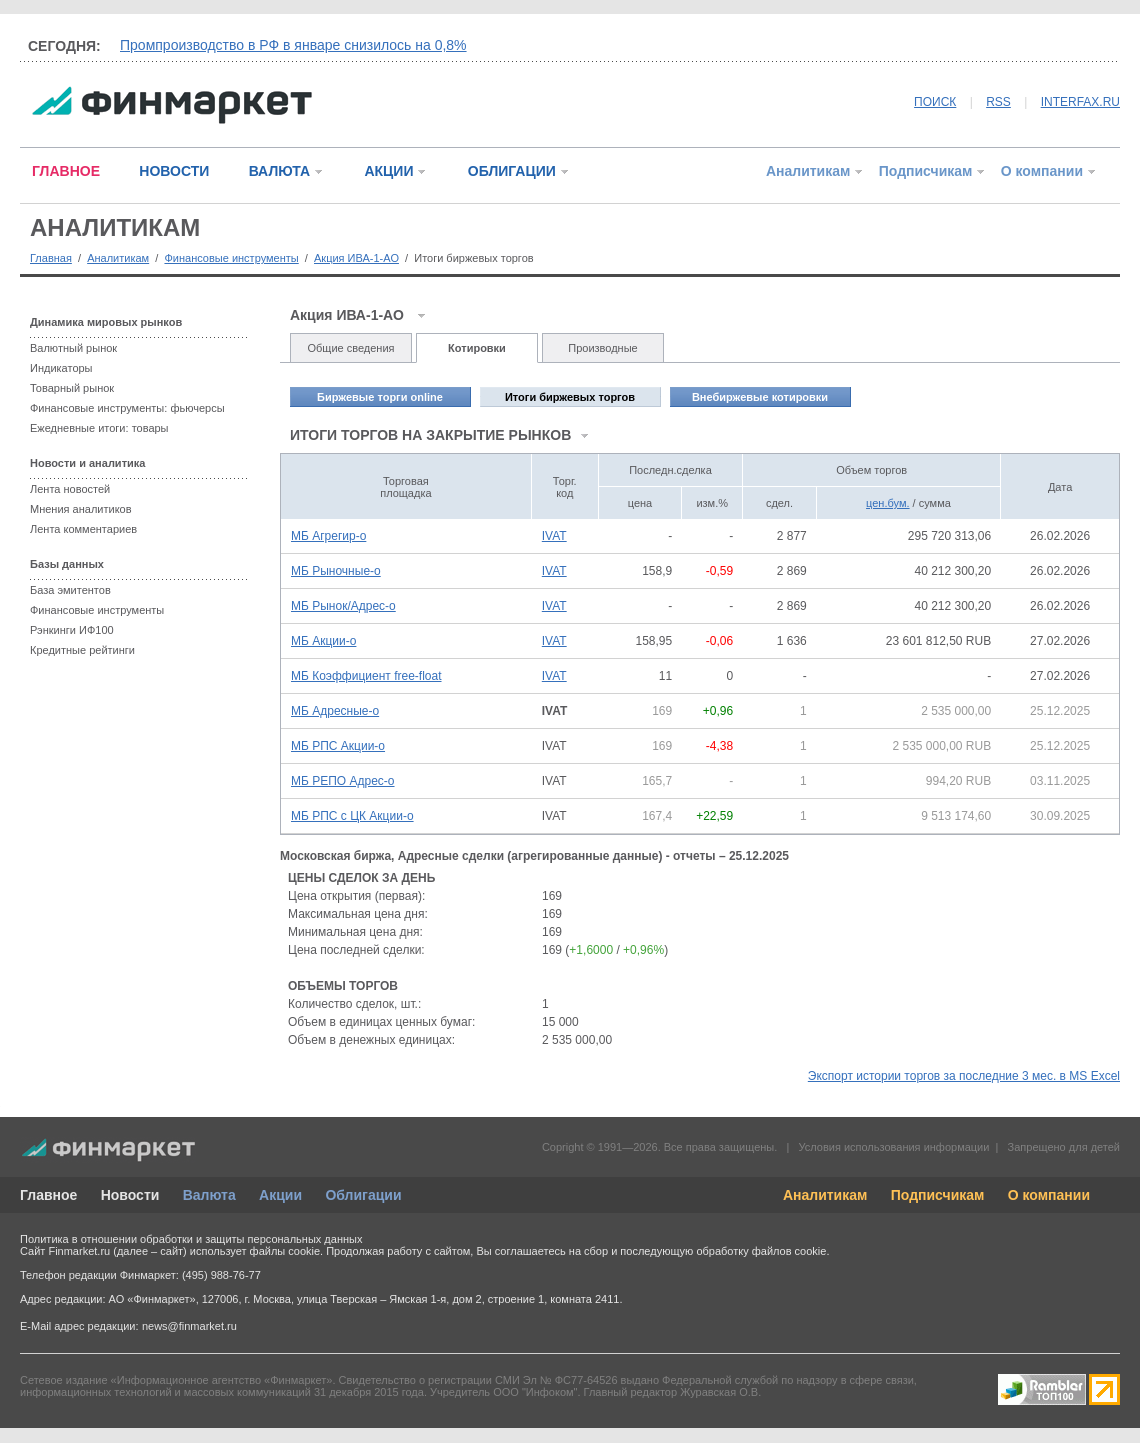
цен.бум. (887, 503)
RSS (998, 102)
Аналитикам (808, 171)
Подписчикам (926, 171)
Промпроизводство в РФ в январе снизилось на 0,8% (293, 45)
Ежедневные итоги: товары (99, 428)
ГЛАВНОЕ (66, 171)
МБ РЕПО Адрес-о (343, 781)
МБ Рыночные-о (336, 571)
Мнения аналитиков (81, 509)
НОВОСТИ (174, 171)
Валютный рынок (73, 348)
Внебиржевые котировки (760, 397)
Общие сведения (350, 348)
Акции (280, 1195)
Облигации (363, 1195)
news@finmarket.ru (189, 1326)
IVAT (554, 536)
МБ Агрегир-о (328, 536)
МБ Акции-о (323, 641)
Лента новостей (70, 489)
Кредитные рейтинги (82, 650)
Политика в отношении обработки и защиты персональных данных (191, 1239)
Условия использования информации (893, 1147)
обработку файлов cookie (761, 1251)
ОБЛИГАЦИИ (512, 171)
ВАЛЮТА (279, 171)
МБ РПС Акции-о (338, 746)
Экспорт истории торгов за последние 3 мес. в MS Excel (964, 1076)
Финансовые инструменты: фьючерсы (127, 408)
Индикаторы (61, 368)
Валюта (209, 1195)
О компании (1042, 171)
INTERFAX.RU (1080, 102)
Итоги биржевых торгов (570, 397)
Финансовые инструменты (231, 258)
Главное (48, 1195)
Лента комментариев (83, 529)
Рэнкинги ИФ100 (72, 630)
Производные (602, 348)
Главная (51, 258)
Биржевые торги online (380, 397)
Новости (130, 1195)
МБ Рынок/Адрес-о (343, 606)
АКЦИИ (388, 171)
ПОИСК (935, 102)
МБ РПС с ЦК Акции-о (352, 816)
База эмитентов (70, 590)
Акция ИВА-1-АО (356, 258)
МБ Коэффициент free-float (366, 676)
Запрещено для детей (1064, 1147)
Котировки (477, 348)
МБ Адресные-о (335, 711)
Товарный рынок (72, 388)
